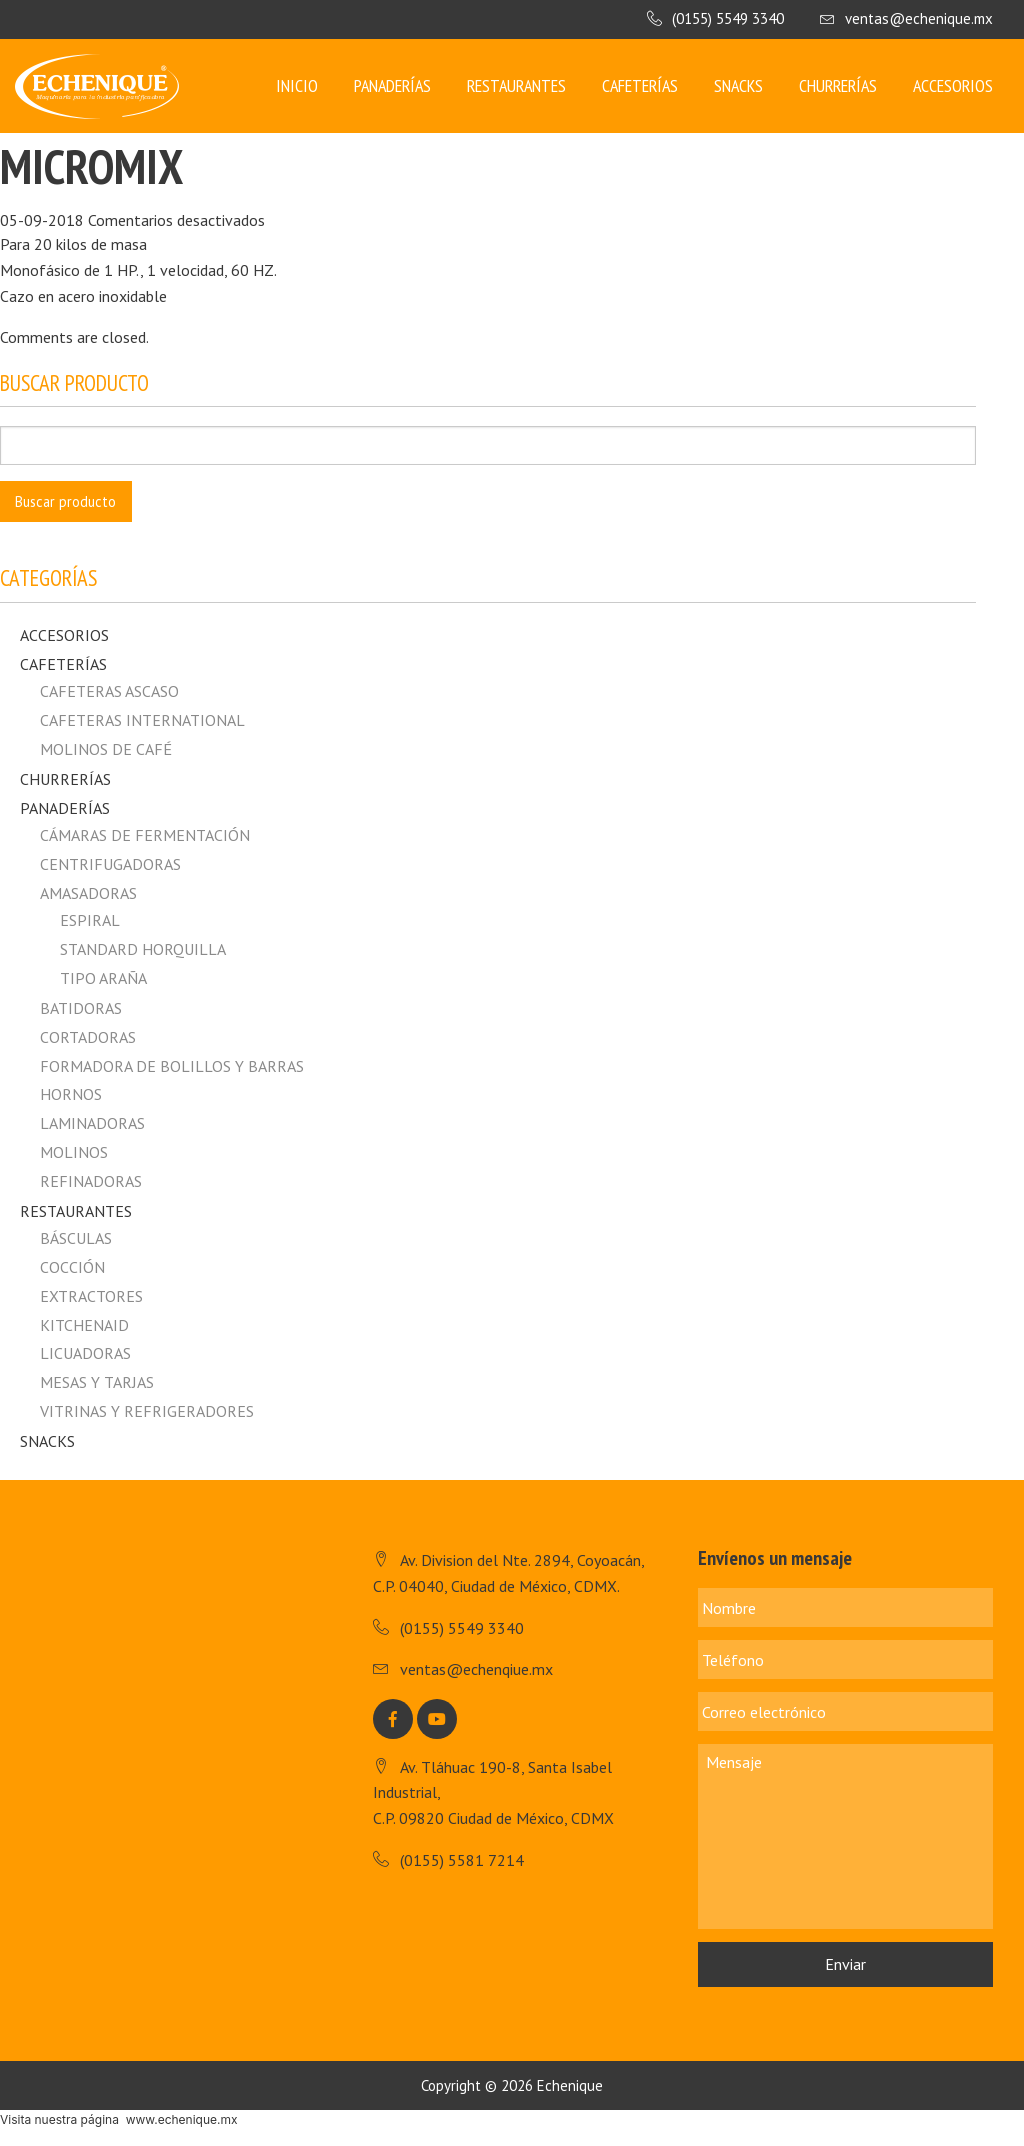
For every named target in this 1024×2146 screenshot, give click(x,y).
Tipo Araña (103, 978)
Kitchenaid (84, 1325)
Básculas (76, 1238)
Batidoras (81, 1008)
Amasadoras (88, 893)
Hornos (71, 1094)
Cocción (72, 1267)
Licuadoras (85, 1353)
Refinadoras (91, 1181)
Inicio (297, 85)
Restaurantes (516, 85)
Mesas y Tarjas (97, 1382)
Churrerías (838, 85)
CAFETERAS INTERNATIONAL (142, 720)
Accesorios (953, 85)
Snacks (738, 85)
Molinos (74, 1152)
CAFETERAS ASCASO (109, 691)
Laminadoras (92, 1123)
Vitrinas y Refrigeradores (147, 1411)
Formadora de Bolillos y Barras (172, 1066)
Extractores (91, 1296)
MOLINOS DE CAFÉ (106, 749)
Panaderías (392, 85)
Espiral (90, 920)
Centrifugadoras (110, 864)
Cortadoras (88, 1037)
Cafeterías (640, 85)
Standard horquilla (143, 949)
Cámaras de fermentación (145, 835)
